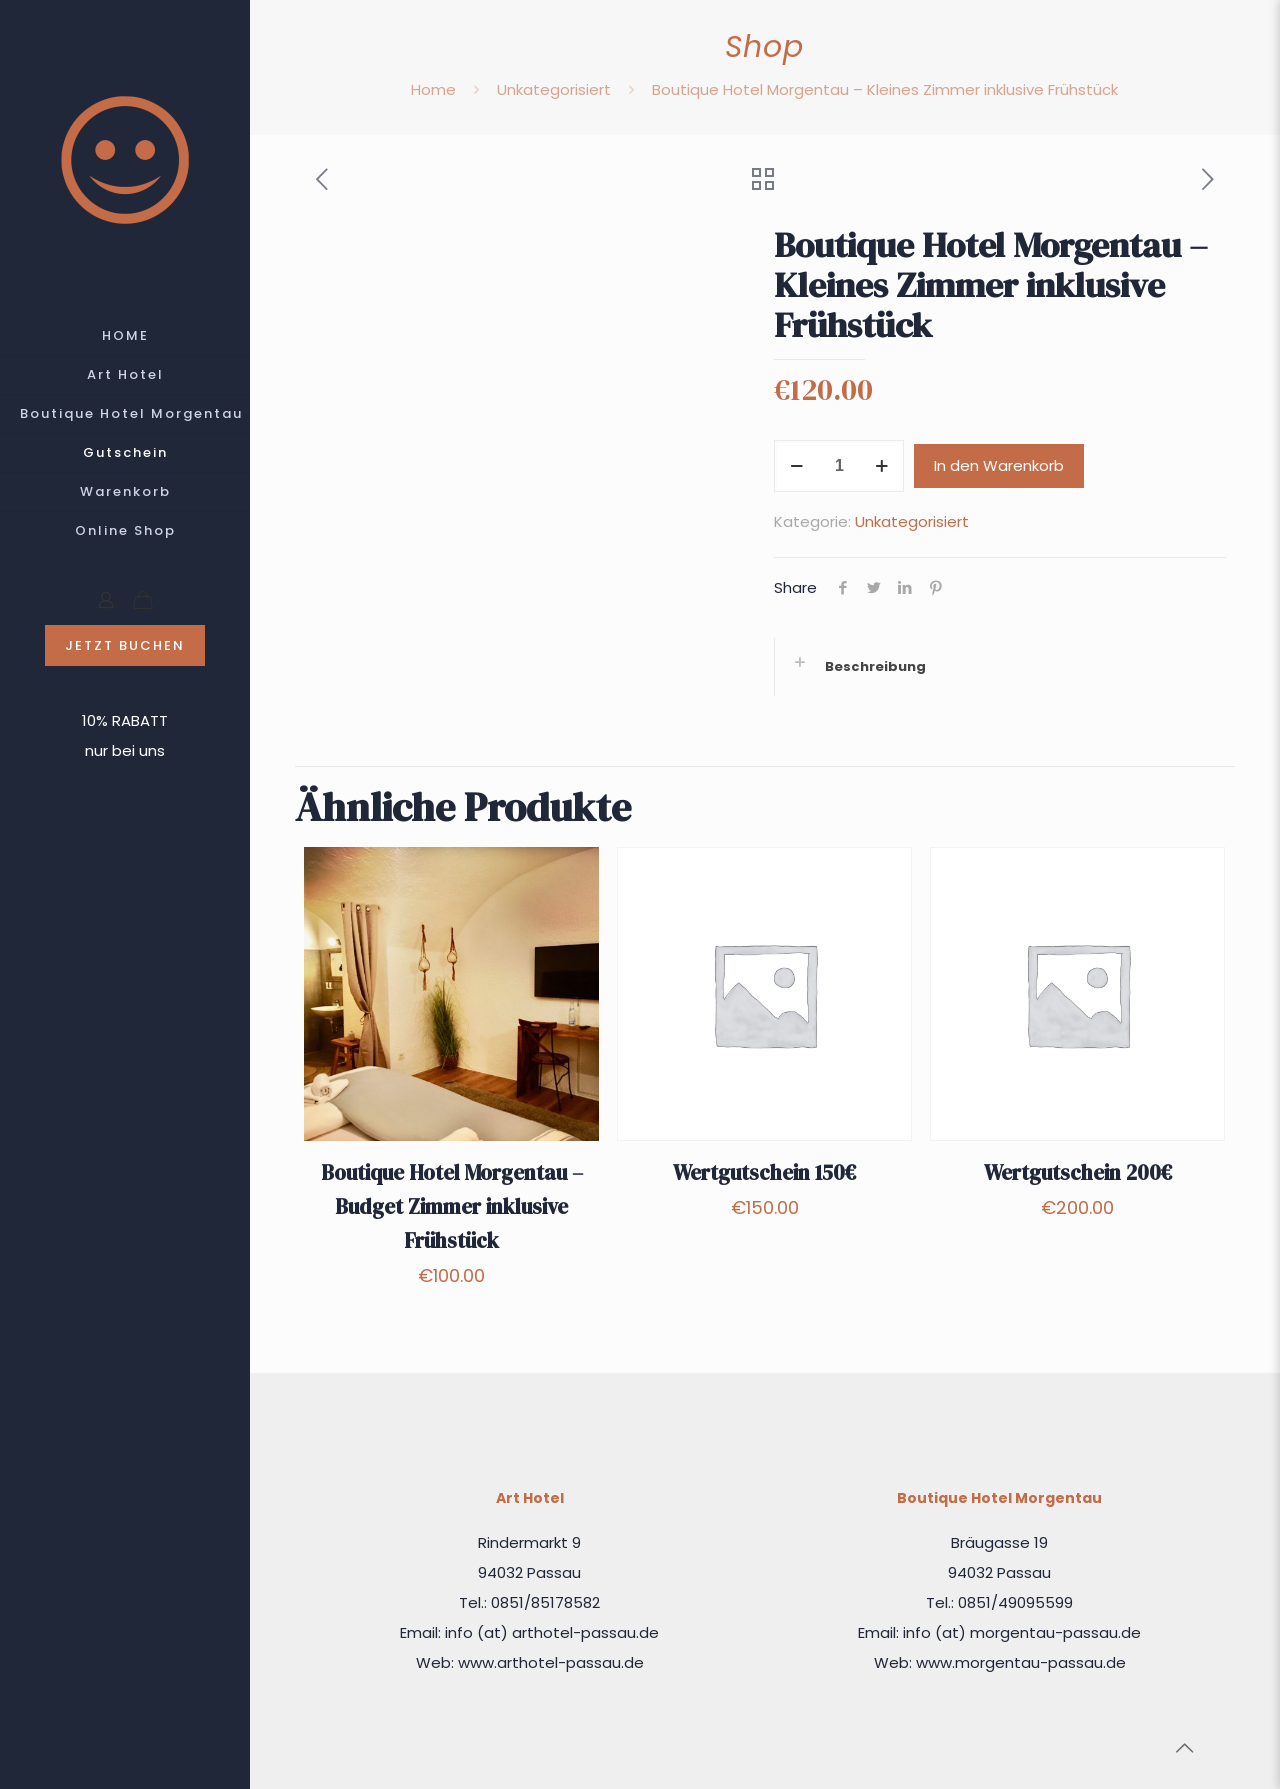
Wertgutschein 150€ (764, 1172)
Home (433, 89)
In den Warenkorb (999, 465)
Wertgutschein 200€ (1078, 1172)
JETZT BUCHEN (125, 645)
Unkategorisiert (554, 89)
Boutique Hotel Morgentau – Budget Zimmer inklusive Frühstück (452, 1206)
